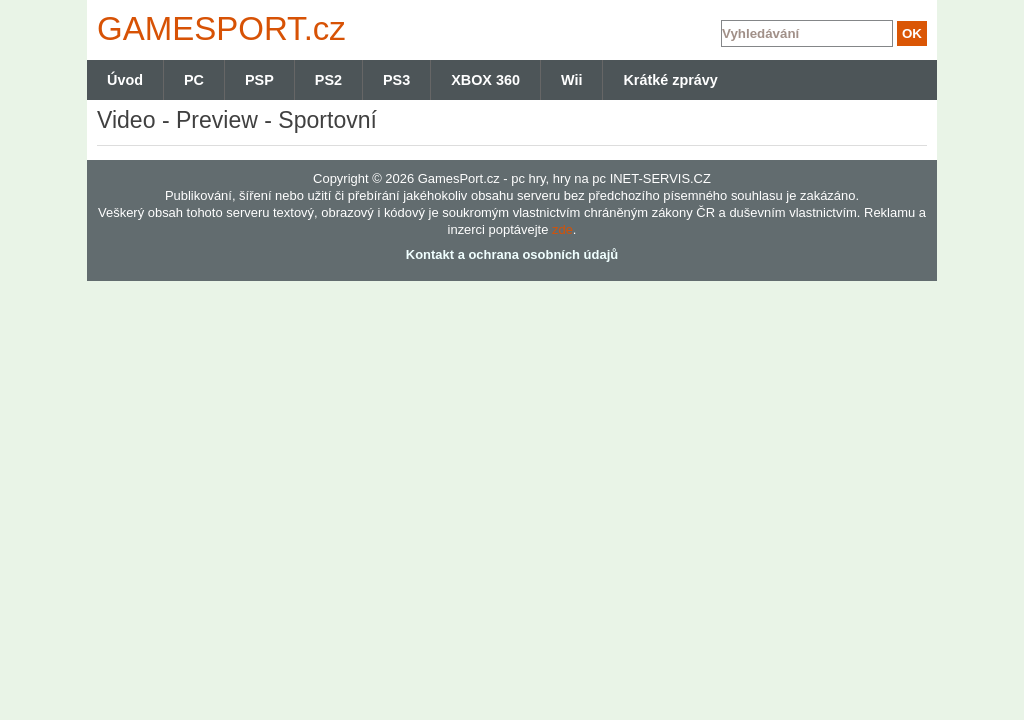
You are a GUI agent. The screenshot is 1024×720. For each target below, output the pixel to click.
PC (194, 80)
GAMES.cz (217, 28)
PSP (259, 80)
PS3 (396, 80)
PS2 (328, 80)
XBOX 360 (485, 80)
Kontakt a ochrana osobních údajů (512, 254)
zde (562, 229)
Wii (571, 80)
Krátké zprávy (670, 80)
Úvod (125, 80)
